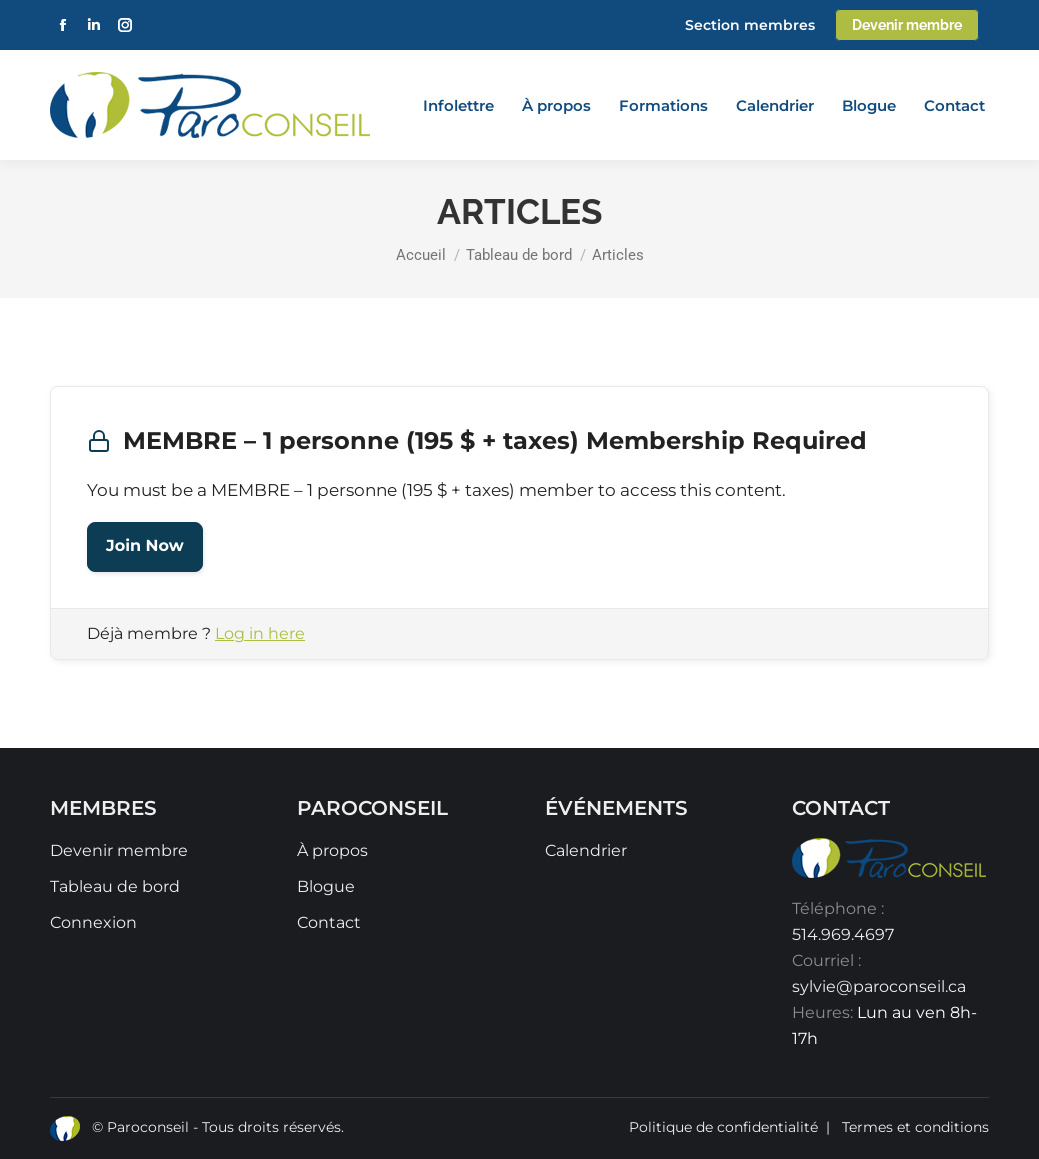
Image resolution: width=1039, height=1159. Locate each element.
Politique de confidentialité (723, 1127)
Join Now (145, 546)
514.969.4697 (843, 934)
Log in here (260, 633)
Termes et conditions (915, 1127)
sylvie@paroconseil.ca (879, 986)
